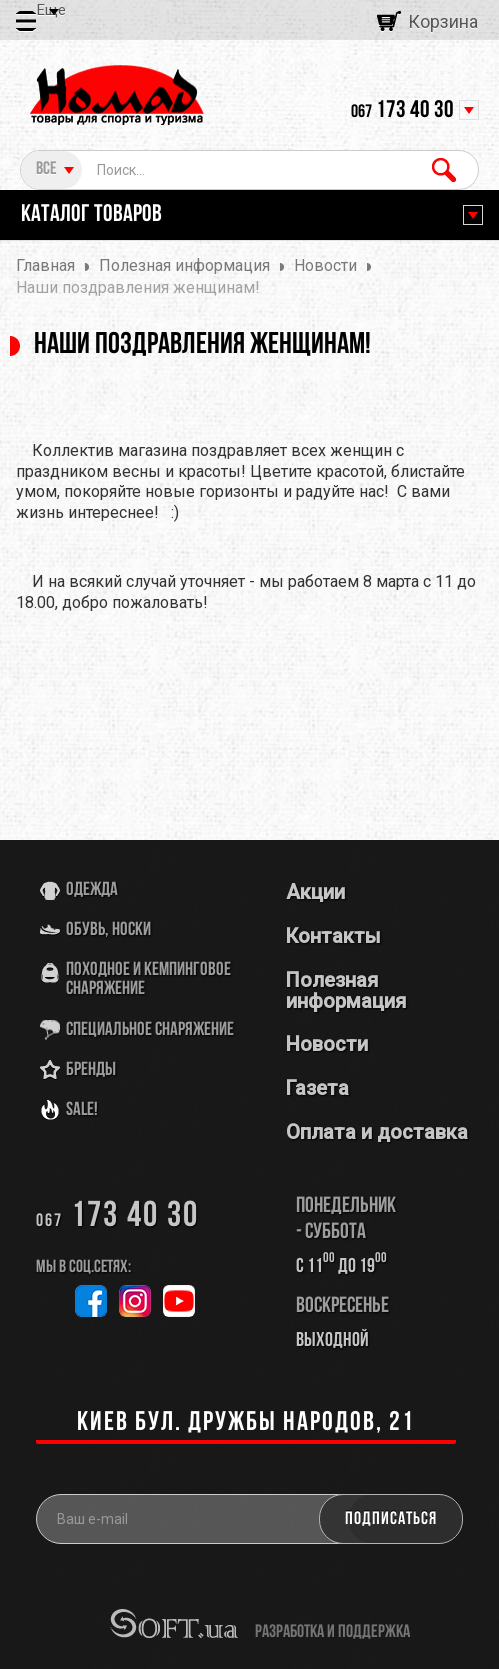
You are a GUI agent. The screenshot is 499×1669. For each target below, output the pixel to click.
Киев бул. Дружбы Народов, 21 (246, 1423)
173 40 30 (402, 111)
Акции (315, 892)
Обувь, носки (108, 930)
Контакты (333, 936)
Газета (317, 1088)
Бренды (91, 1070)
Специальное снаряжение (150, 1030)
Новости (327, 1044)
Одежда (92, 890)
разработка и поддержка (332, 1631)
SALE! (82, 1110)
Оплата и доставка (377, 1132)
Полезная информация (346, 990)
